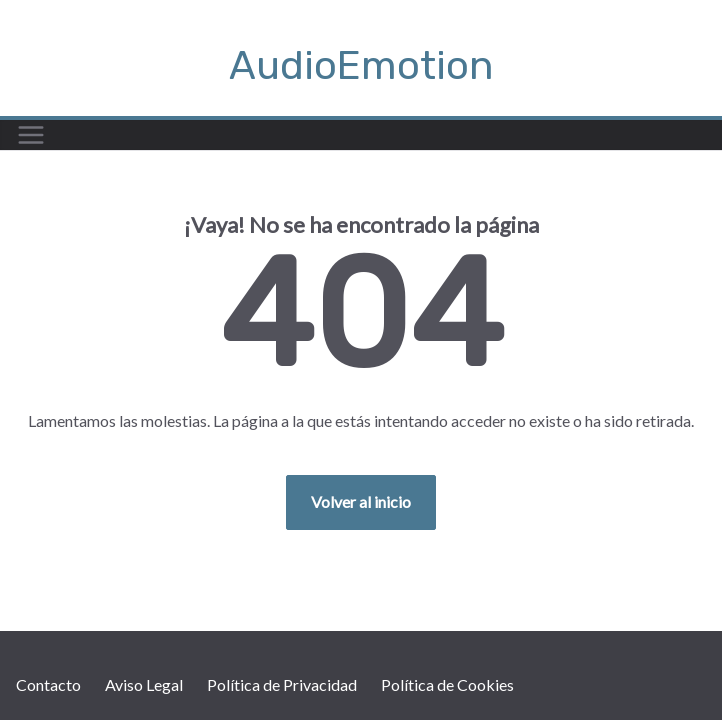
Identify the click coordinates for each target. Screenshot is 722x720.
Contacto (48, 684)
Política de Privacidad (282, 684)
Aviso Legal (144, 684)
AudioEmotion (361, 65)
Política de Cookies (447, 684)
